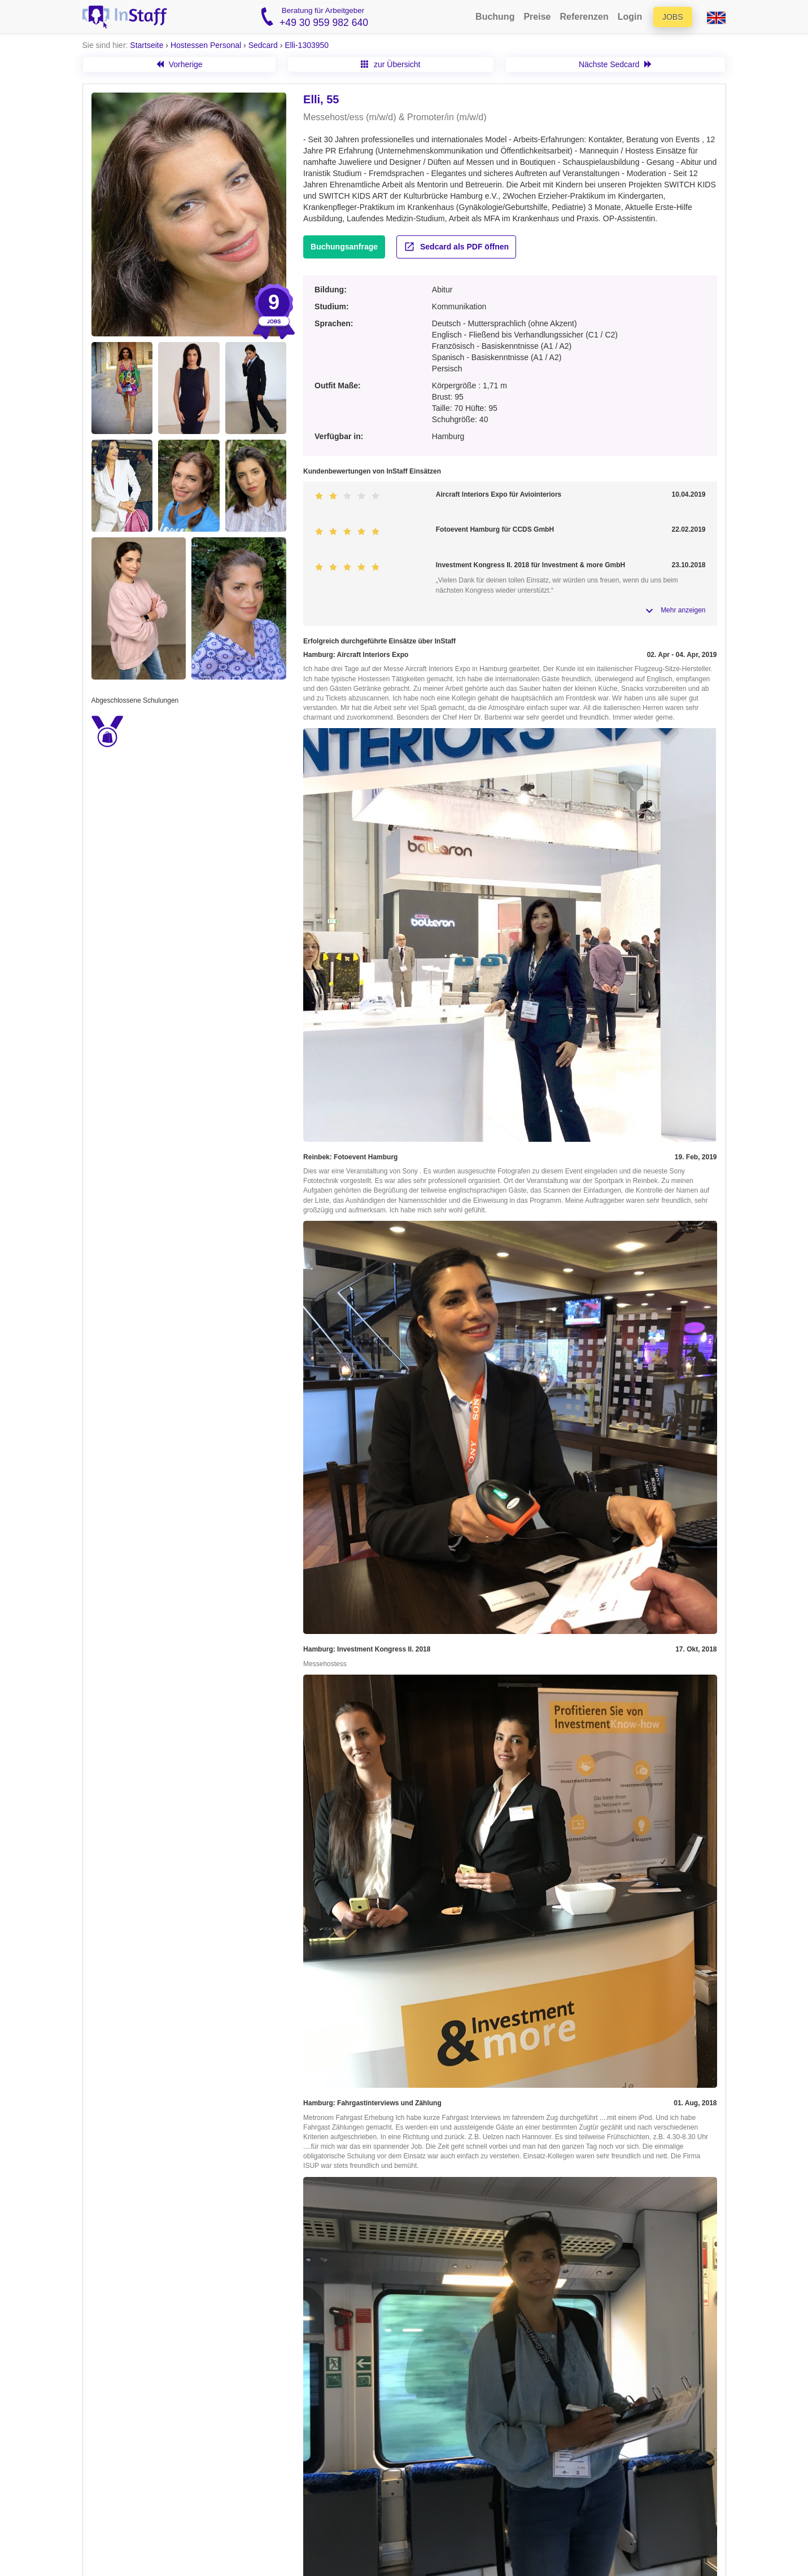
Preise (537, 16)
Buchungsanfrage (344, 246)
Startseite (146, 45)
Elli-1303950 (307, 45)
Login (630, 16)
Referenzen (584, 16)
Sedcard (263, 45)
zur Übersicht (390, 64)
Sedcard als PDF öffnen (456, 246)
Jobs (672, 16)
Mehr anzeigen (683, 610)
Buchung (494, 16)
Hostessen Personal (206, 45)
